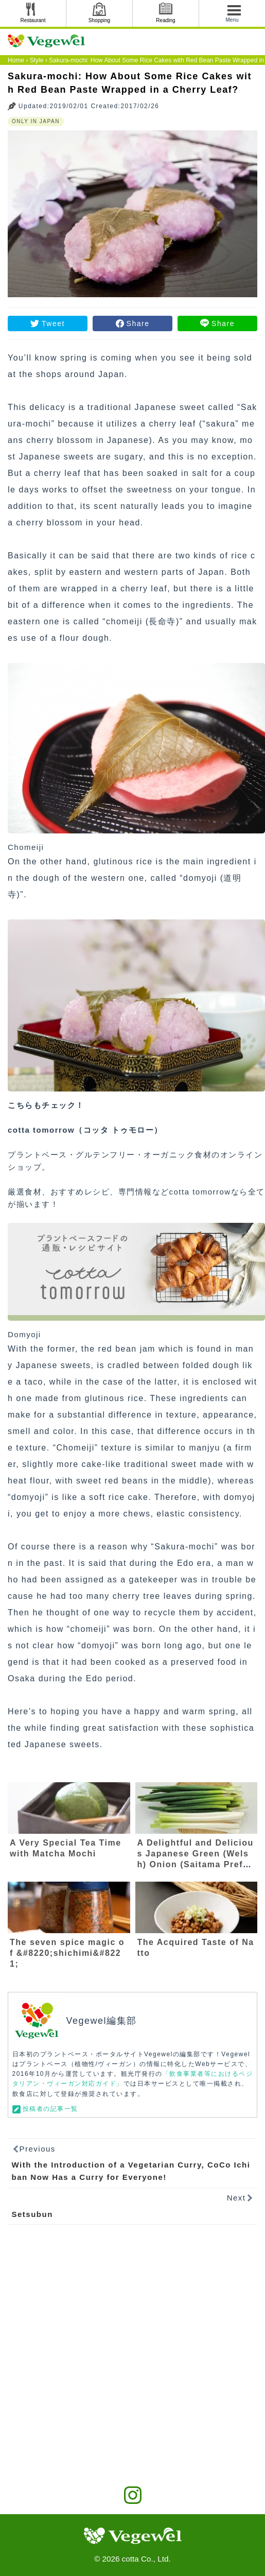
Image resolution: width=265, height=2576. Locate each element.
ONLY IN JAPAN (36, 121)
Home (16, 60)
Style (37, 60)
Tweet (53, 323)
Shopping (99, 20)
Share (138, 323)
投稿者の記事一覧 (50, 2108)
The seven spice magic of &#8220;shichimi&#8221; (67, 1953)
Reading (165, 20)
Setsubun (32, 2214)
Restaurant (33, 20)
